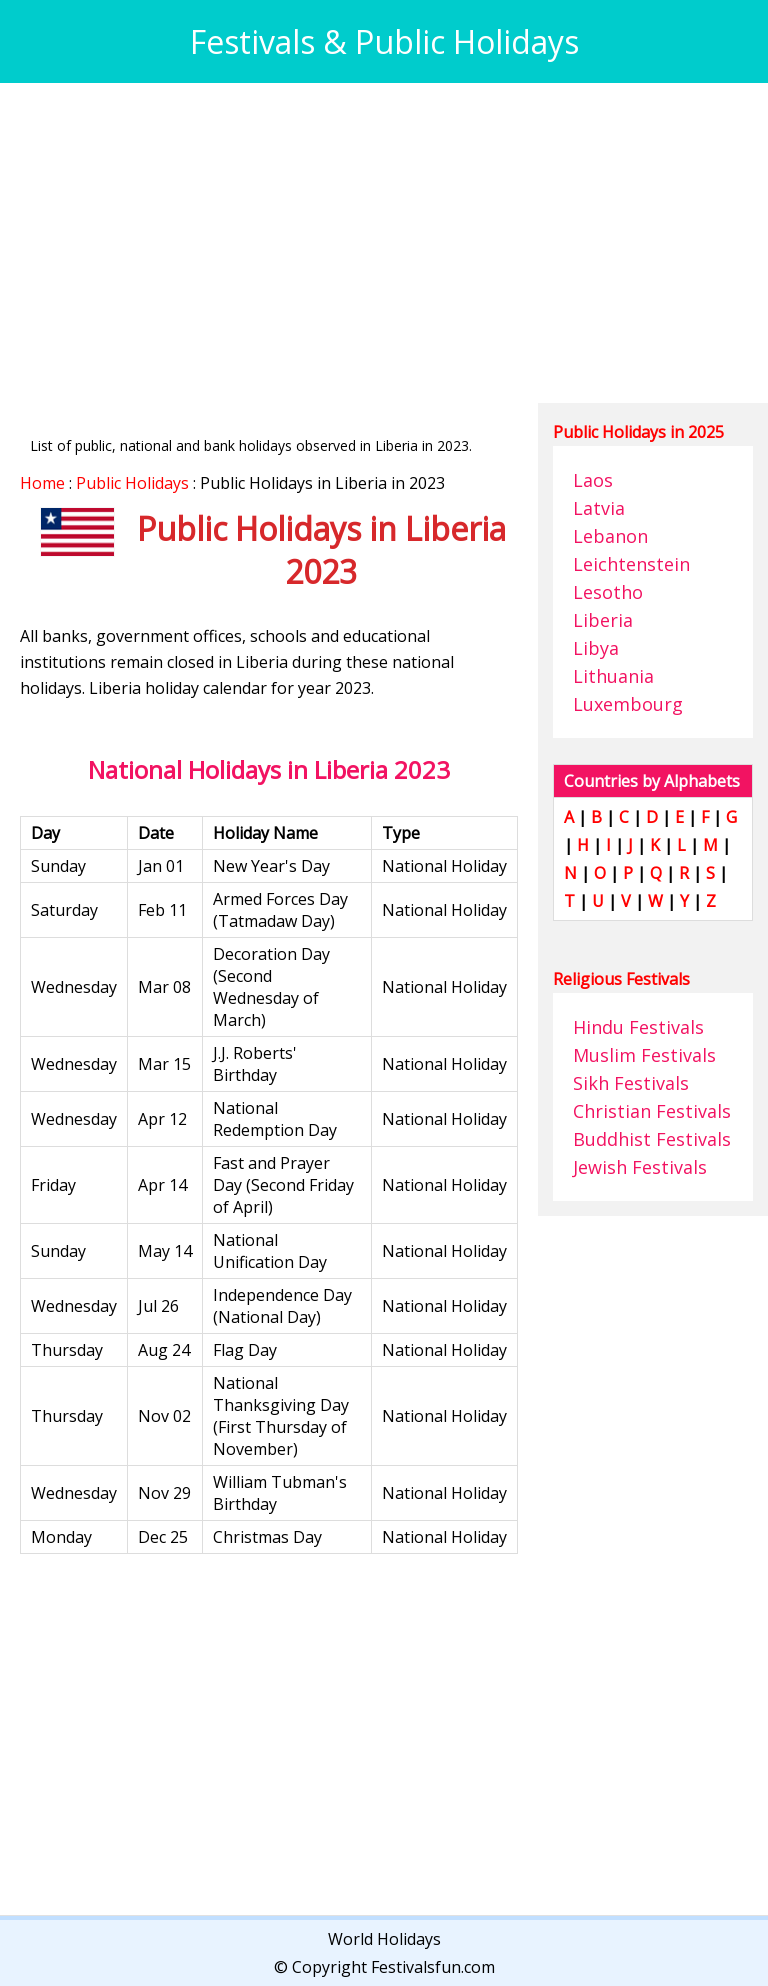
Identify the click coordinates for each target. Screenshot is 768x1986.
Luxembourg (628, 704)
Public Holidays (132, 483)
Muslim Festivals (644, 1055)
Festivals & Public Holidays (384, 41)
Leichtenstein (631, 564)
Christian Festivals (652, 1111)
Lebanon (610, 536)
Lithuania (613, 676)
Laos (593, 480)
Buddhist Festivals (652, 1139)
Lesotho (608, 592)
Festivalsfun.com (433, 1967)
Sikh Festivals (631, 1083)
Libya (596, 648)
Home (42, 483)
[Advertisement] (384, 243)
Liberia (603, 620)
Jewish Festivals (640, 1167)
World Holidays (384, 1939)
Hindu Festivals (638, 1027)
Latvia (599, 508)
